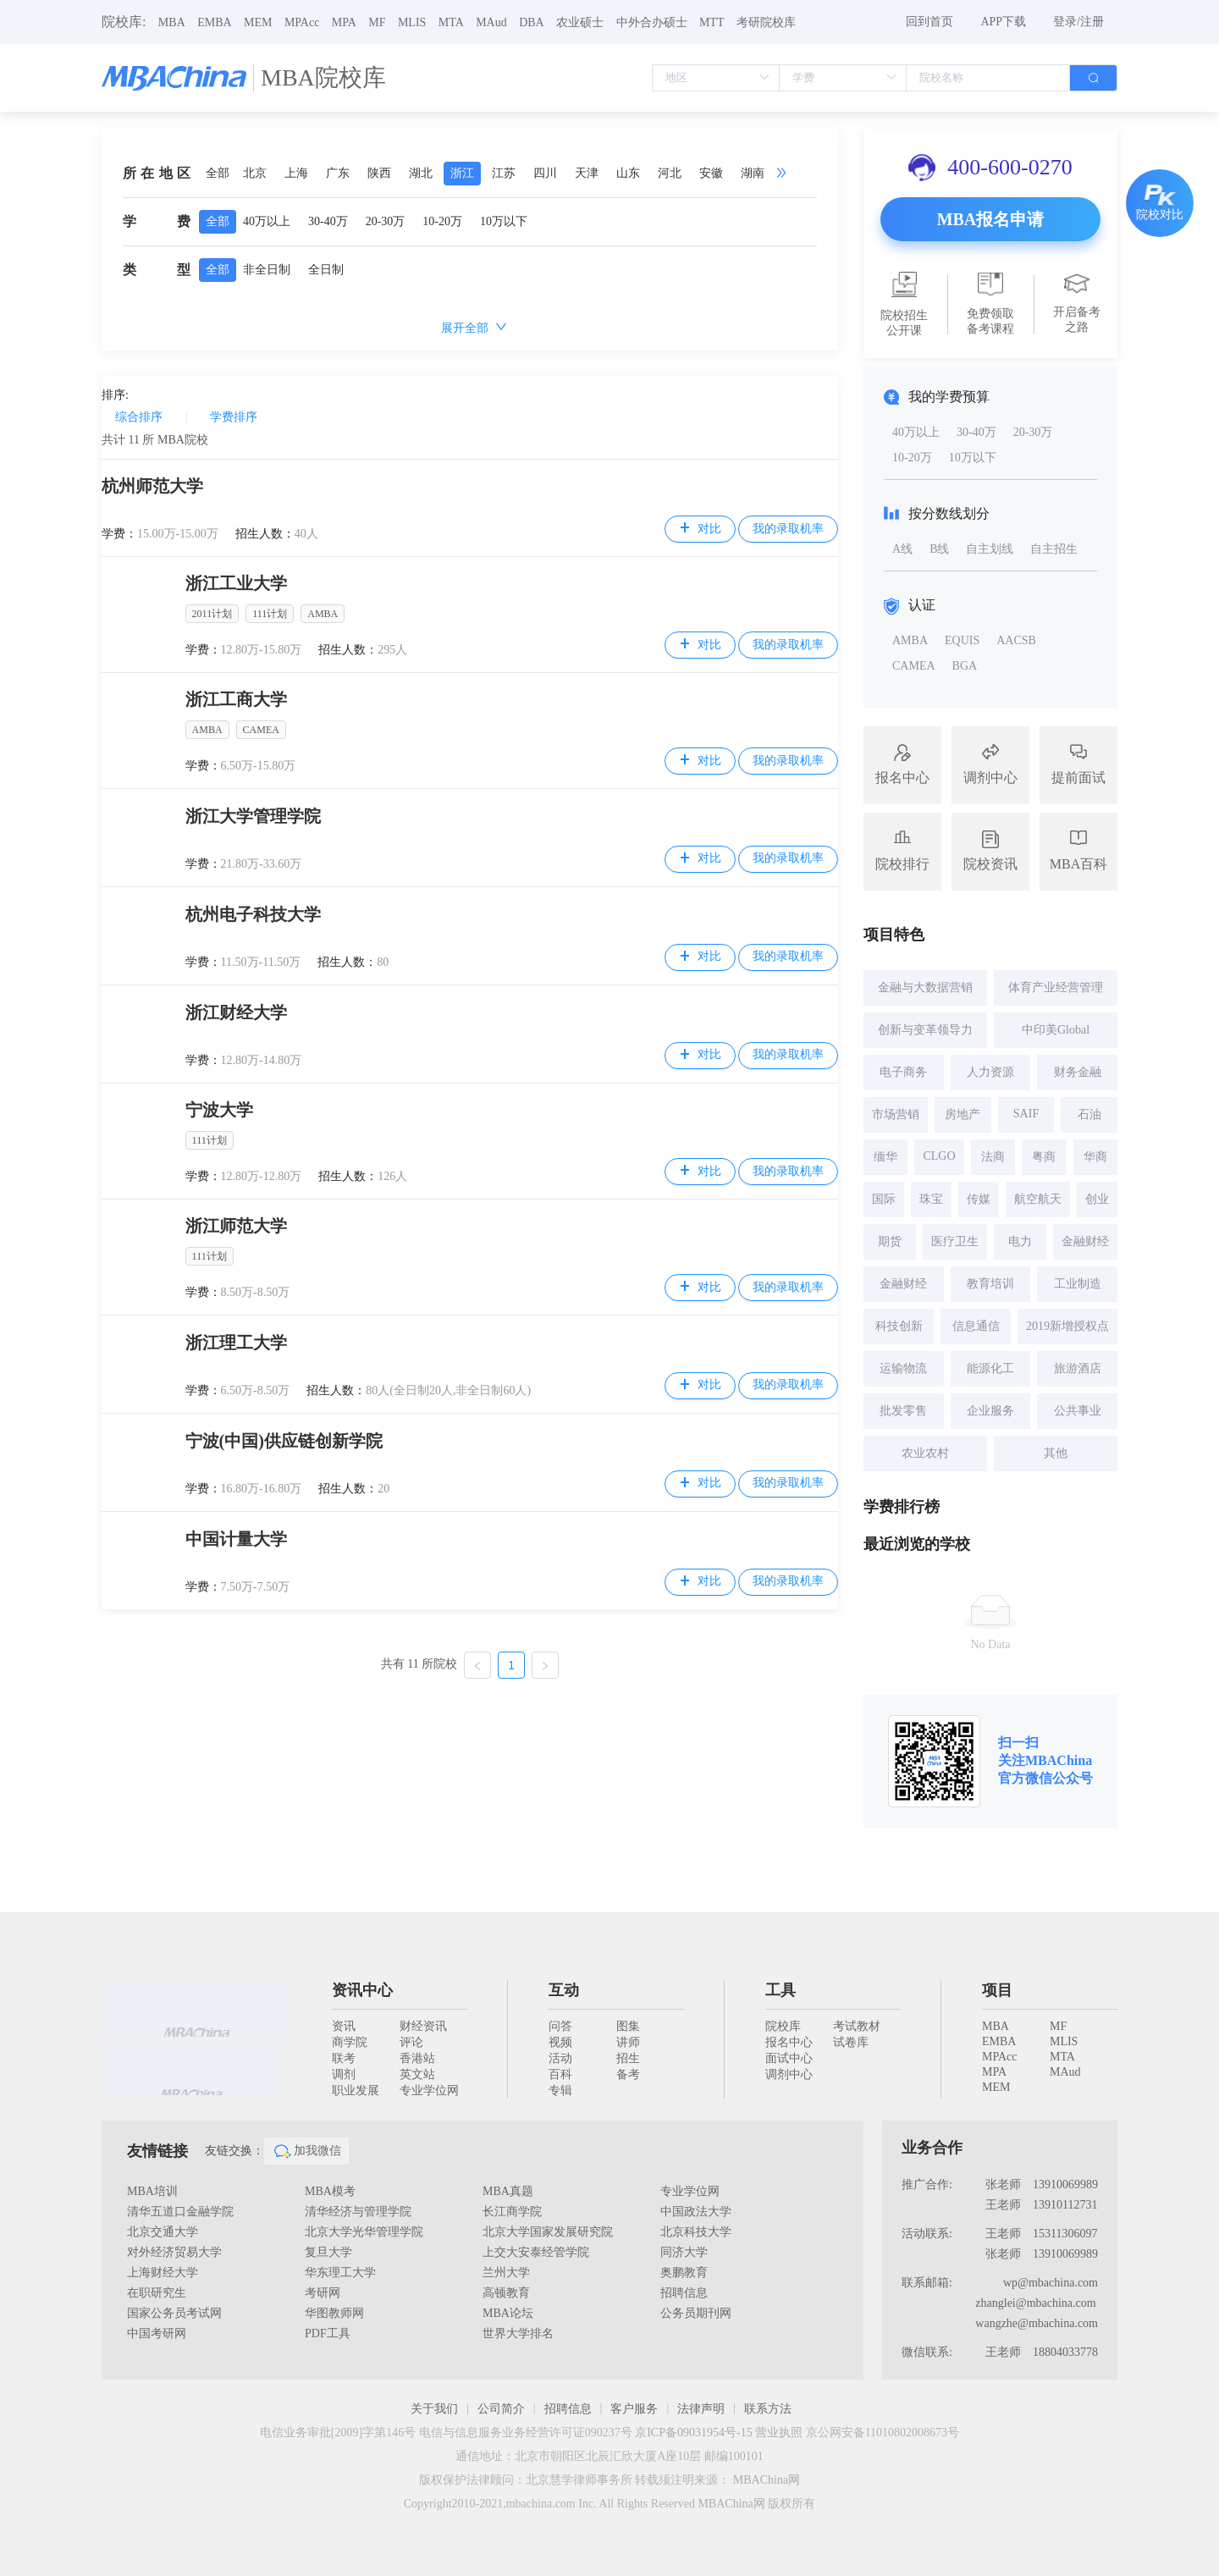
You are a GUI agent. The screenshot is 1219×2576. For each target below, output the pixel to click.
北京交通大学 (162, 2232)
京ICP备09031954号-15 (693, 2432)
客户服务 (634, 2408)
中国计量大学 (236, 1539)
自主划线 (989, 549)
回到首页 (929, 21)
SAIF (1026, 1113)
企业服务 (990, 1410)
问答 (560, 2026)
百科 (560, 2074)
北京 (255, 173)
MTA (451, 22)
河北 (669, 173)
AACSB (1016, 640)
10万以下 (503, 221)
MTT (712, 22)
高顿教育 (506, 2292)
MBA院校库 (323, 77)
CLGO (939, 1156)
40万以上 (266, 221)
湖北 (421, 173)
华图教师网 (334, 2313)
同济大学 (684, 2252)
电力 (1020, 1241)
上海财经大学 (162, 2272)
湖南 (752, 173)
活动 (560, 2058)
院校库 (783, 2026)
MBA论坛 (508, 2313)
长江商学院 (512, 2211)
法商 (993, 1156)
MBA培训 (152, 2191)
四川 (545, 173)
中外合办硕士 (651, 22)
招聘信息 (684, 2292)
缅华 (885, 1156)
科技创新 (899, 1326)
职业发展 (355, 2090)
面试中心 (789, 2058)
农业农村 (925, 1453)
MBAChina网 (766, 2480)
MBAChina (1058, 1760)
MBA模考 (330, 2191)
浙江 (462, 173)
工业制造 (1077, 1283)
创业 (1097, 1199)
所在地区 (156, 173)
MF (376, 22)
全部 (217, 173)
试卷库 (851, 2042)
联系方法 (768, 2408)
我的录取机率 (788, 528)
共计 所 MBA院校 (155, 439)
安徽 (711, 173)
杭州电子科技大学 (253, 914)
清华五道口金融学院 (180, 2211)
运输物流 (903, 1368)
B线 (939, 549)
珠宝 (931, 1199)
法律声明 (701, 2408)
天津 (586, 173)
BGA (965, 665)
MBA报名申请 (991, 219)
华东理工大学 (340, 2272)
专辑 (560, 2090)
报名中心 (789, 2042)
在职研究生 (156, 2292)
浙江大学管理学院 (253, 816)
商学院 (349, 2042)
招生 (628, 2058)
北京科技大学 (695, 2232)
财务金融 (1077, 1072)
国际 (884, 1199)
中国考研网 (156, 2333)
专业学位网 (429, 2090)
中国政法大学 (695, 2211)
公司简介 (501, 2408)
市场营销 (895, 1114)
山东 (628, 173)
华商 (1095, 1156)
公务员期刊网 (695, 2313)
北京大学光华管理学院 (364, 2232)
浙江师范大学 (236, 1225)
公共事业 (1077, 1410)
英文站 (417, 2074)
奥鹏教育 (684, 2272)
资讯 (344, 2026)
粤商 (1044, 1156)
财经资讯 (423, 2026)
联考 (344, 2058)
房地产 (962, 1114)
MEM (258, 22)
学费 (156, 221)
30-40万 (328, 221)
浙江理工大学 (236, 1342)
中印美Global (1055, 1029)
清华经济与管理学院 (358, 2211)
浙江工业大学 (236, 583)
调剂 (344, 2074)
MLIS (412, 22)
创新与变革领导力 (925, 1029)
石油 (1089, 1114)
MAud (491, 22)
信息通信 (976, 1326)
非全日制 (266, 269)
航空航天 (1038, 1199)
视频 (560, 2042)
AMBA (910, 640)
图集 (628, 2026)
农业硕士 (580, 22)
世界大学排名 (518, 2333)
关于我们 (434, 2408)
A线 (902, 549)
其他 (1055, 1453)
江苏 (504, 173)
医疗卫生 (955, 1241)
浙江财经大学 (236, 1012)
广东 (338, 173)
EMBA (214, 22)
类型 (156, 269)
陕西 (379, 173)
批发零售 (903, 1410)
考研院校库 (766, 22)
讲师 (628, 2042)
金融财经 (1085, 1241)
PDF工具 (327, 2333)
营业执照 (779, 2432)
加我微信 (306, 2151)
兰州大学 (506, 2272)
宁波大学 (219, 1109)
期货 (890, 1241)
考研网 (322, 2292)
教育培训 (990, 1283)
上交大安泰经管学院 (536, 2252)
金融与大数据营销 (925, 987)
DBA (531, 22)
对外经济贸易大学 (174, 2252)
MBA (171, 22)
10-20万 (442, 221)
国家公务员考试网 (174, 2313)
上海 (296, 173)
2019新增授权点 (1067, 1326)
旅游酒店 (1077, 1368)
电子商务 (903, 1072)
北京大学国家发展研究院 (548, 2232)
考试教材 (856, 2026)
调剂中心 (789, 2074)
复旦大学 (328, 2252)
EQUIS (962, 640)
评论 (411, 2042)
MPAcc (302, 22)
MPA (344, 22)
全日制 (326, 269)
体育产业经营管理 (1055, 987)
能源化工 (990, 1368)
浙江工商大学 (236, 699)
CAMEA (913, 665)
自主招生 (1054, 549)
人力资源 (990, 1072)
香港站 (417, 2058)
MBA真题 (508, 2191)
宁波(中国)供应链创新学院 (284, 1440)
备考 (628, 2074)
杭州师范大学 (152, 486)
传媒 (978, 1199)
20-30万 (385, 221)
